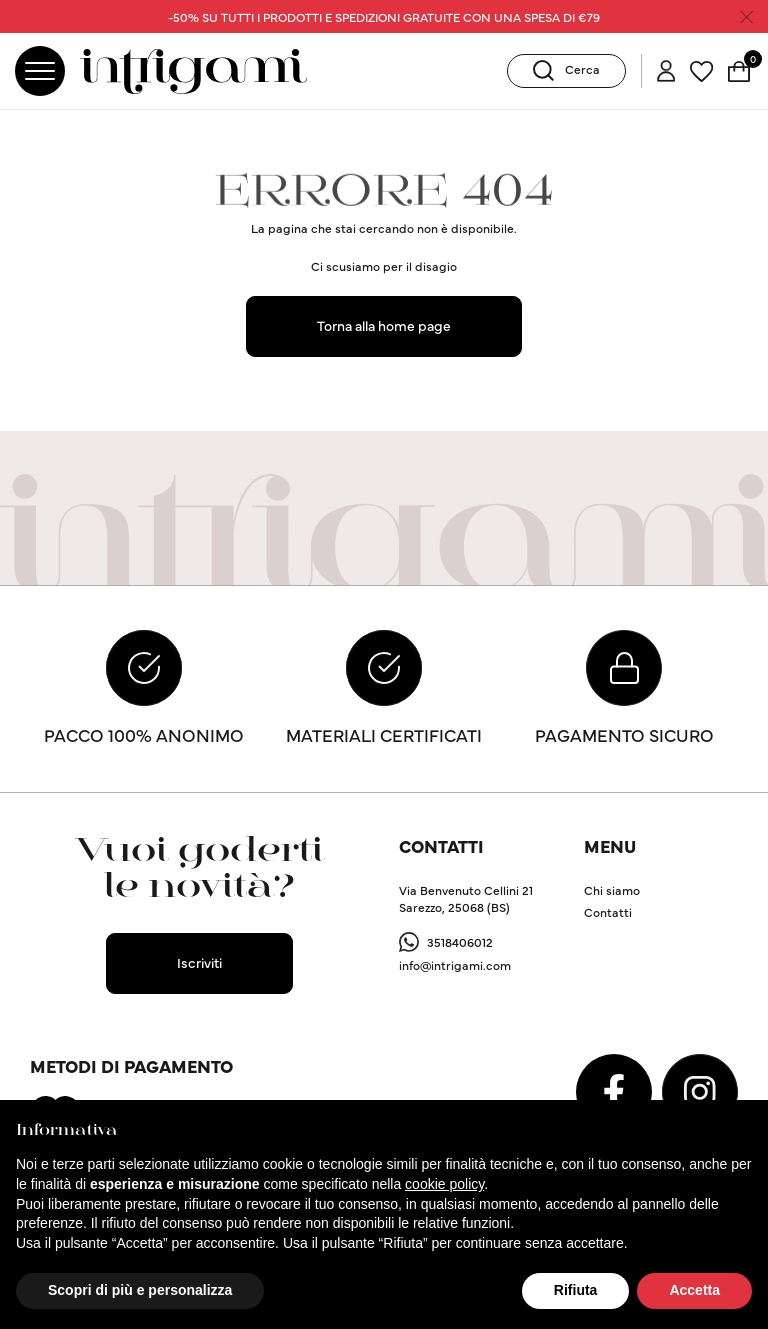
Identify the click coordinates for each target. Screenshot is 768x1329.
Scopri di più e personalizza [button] (140, 1290)
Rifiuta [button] (576, 1290)
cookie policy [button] (444, 1184)
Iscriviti (199, 963)
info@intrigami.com (455, 965)
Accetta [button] (694, 1290)
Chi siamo (612, 889)
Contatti (608, 911)
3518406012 (460, 942)
